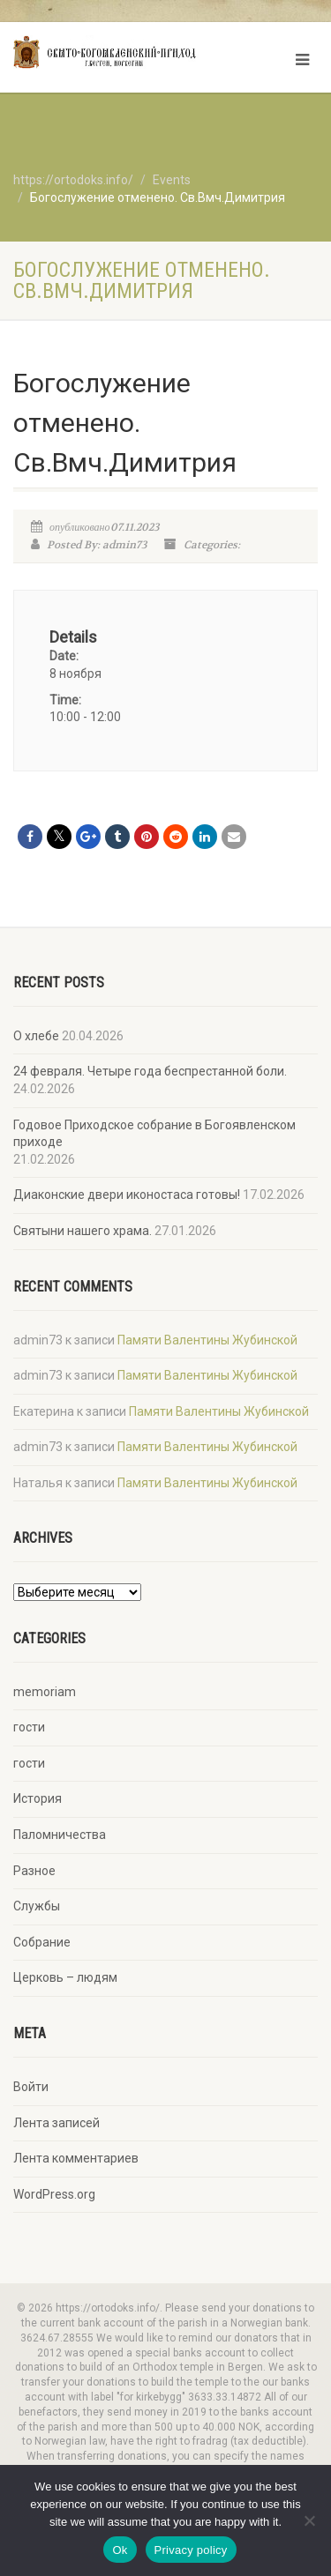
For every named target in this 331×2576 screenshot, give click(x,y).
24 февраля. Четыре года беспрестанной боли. (150, 1071)
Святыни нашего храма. (82, 1231)
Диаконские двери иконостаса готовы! (126, 1194)
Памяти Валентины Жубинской (207, 1340)
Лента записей (56, 2123)
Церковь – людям (65, 1977)
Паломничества (59, 1835)
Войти (31, 2087)
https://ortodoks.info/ (73, 180)
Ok (119, 2550)
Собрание (42, 1942)
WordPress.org (54, 2194)
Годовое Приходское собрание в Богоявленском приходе (154, 1134)
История (37, 1798)
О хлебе (36, 1036)
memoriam (44, 1692)
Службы (36, 1906)
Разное (34, 1871)
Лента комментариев (76, 2158)
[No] (309, 2520)
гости (29, 1727)
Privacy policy (191, 2550)
